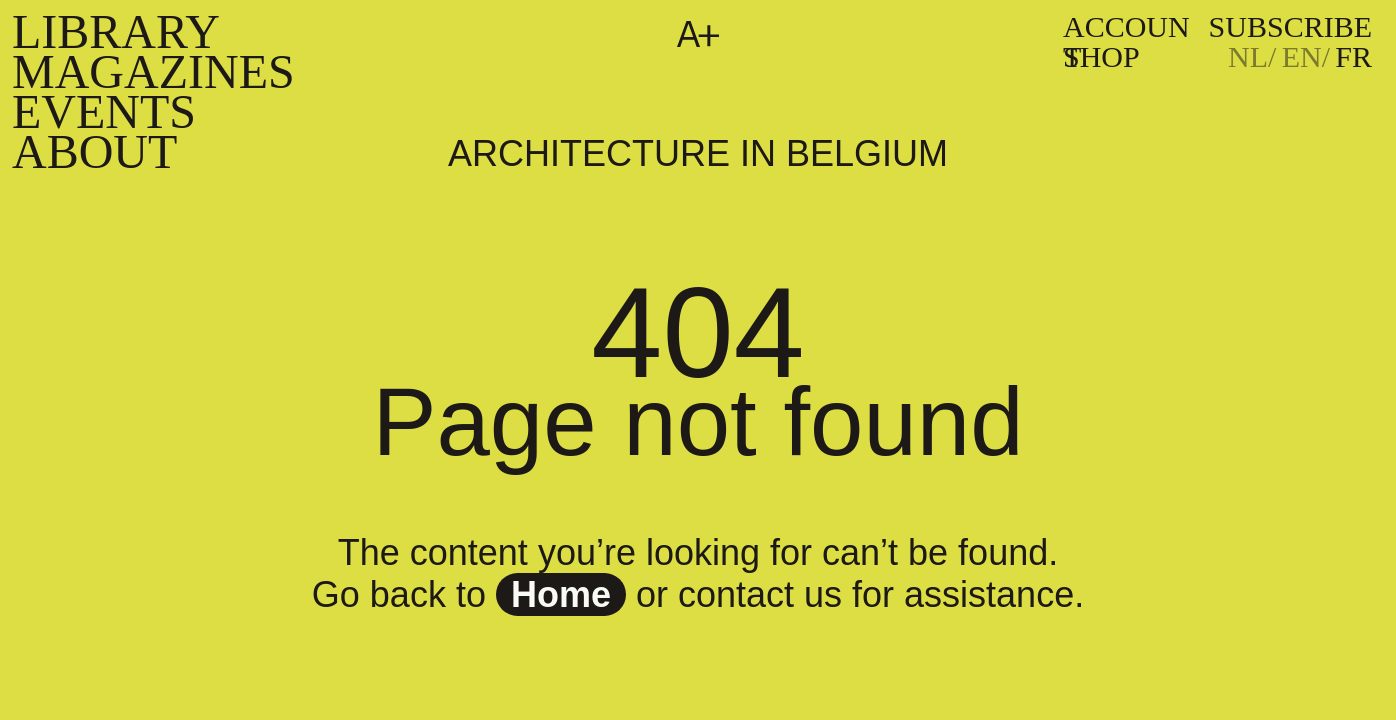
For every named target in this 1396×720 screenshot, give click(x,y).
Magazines (153, 71)
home (561, 594)
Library (116, 31)
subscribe (1290, 26)
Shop (1101, 56)
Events (104, 111)
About (94, 151)
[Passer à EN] (1306, 57)
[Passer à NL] (1252, 57)
